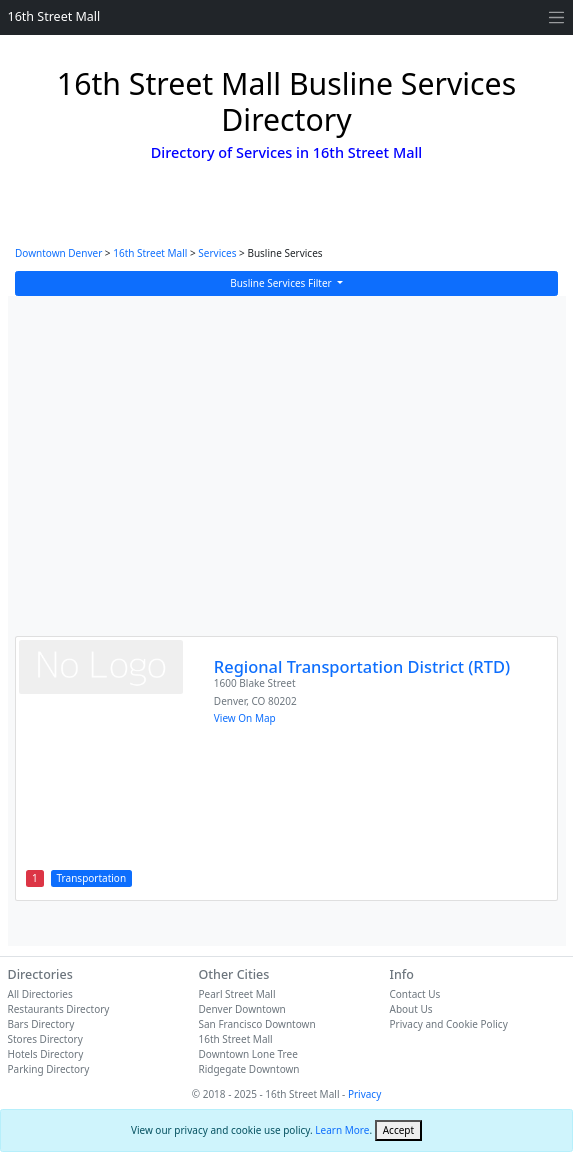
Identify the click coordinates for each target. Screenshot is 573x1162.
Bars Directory (41, 1024)
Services (217, 253)
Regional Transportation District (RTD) (362, 666)
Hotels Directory (46, 1054)
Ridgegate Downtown (249, 1069)
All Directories (40, 994)
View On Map (245, 718)
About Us (411, 1009)
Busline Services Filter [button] (282, 283)
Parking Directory (49, 1069)
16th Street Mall (54, 16)
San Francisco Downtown (257, 1024)
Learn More (342, 1130)
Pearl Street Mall (237, 994)
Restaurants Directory (59, 1009)
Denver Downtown (242, 1009)
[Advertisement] (287, 476)
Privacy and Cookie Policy (449, 1024)
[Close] (398, 1130)
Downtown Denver (58, 253)
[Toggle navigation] (556, 17)
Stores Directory (45, 1039)
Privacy (364, 1094)
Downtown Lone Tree (248, 1054)
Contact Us (415, 994)
